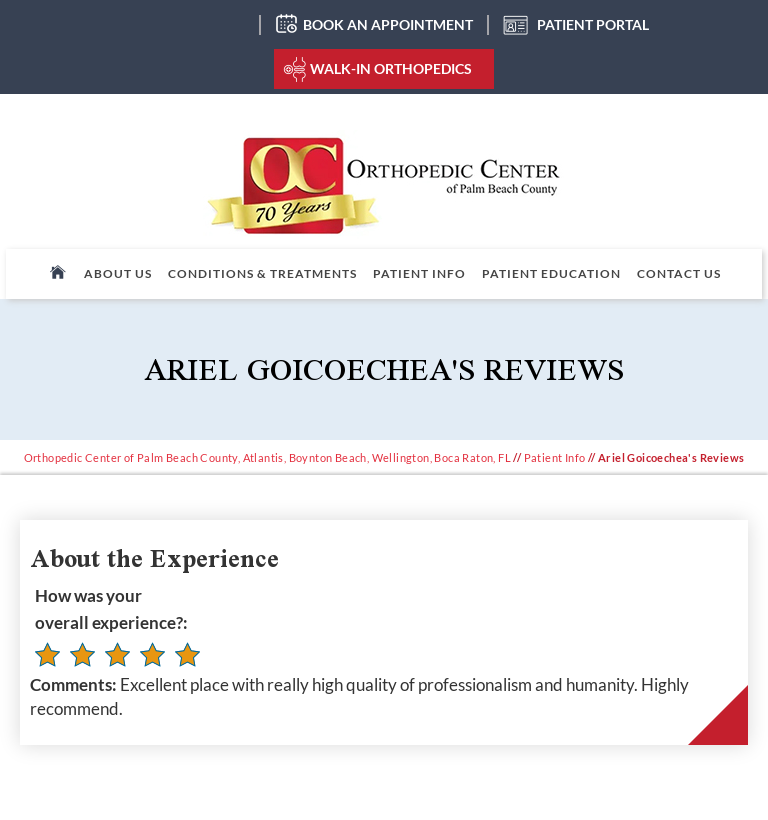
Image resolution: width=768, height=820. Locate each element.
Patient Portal (593, 24)
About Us (118, 273)
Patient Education (551, 273)
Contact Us (679, 273)
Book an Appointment (388, 24)
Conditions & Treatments (262, 273)
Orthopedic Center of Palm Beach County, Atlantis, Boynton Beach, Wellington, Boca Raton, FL (267, 457)
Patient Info (419, 273)
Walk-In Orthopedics (391, 68)
